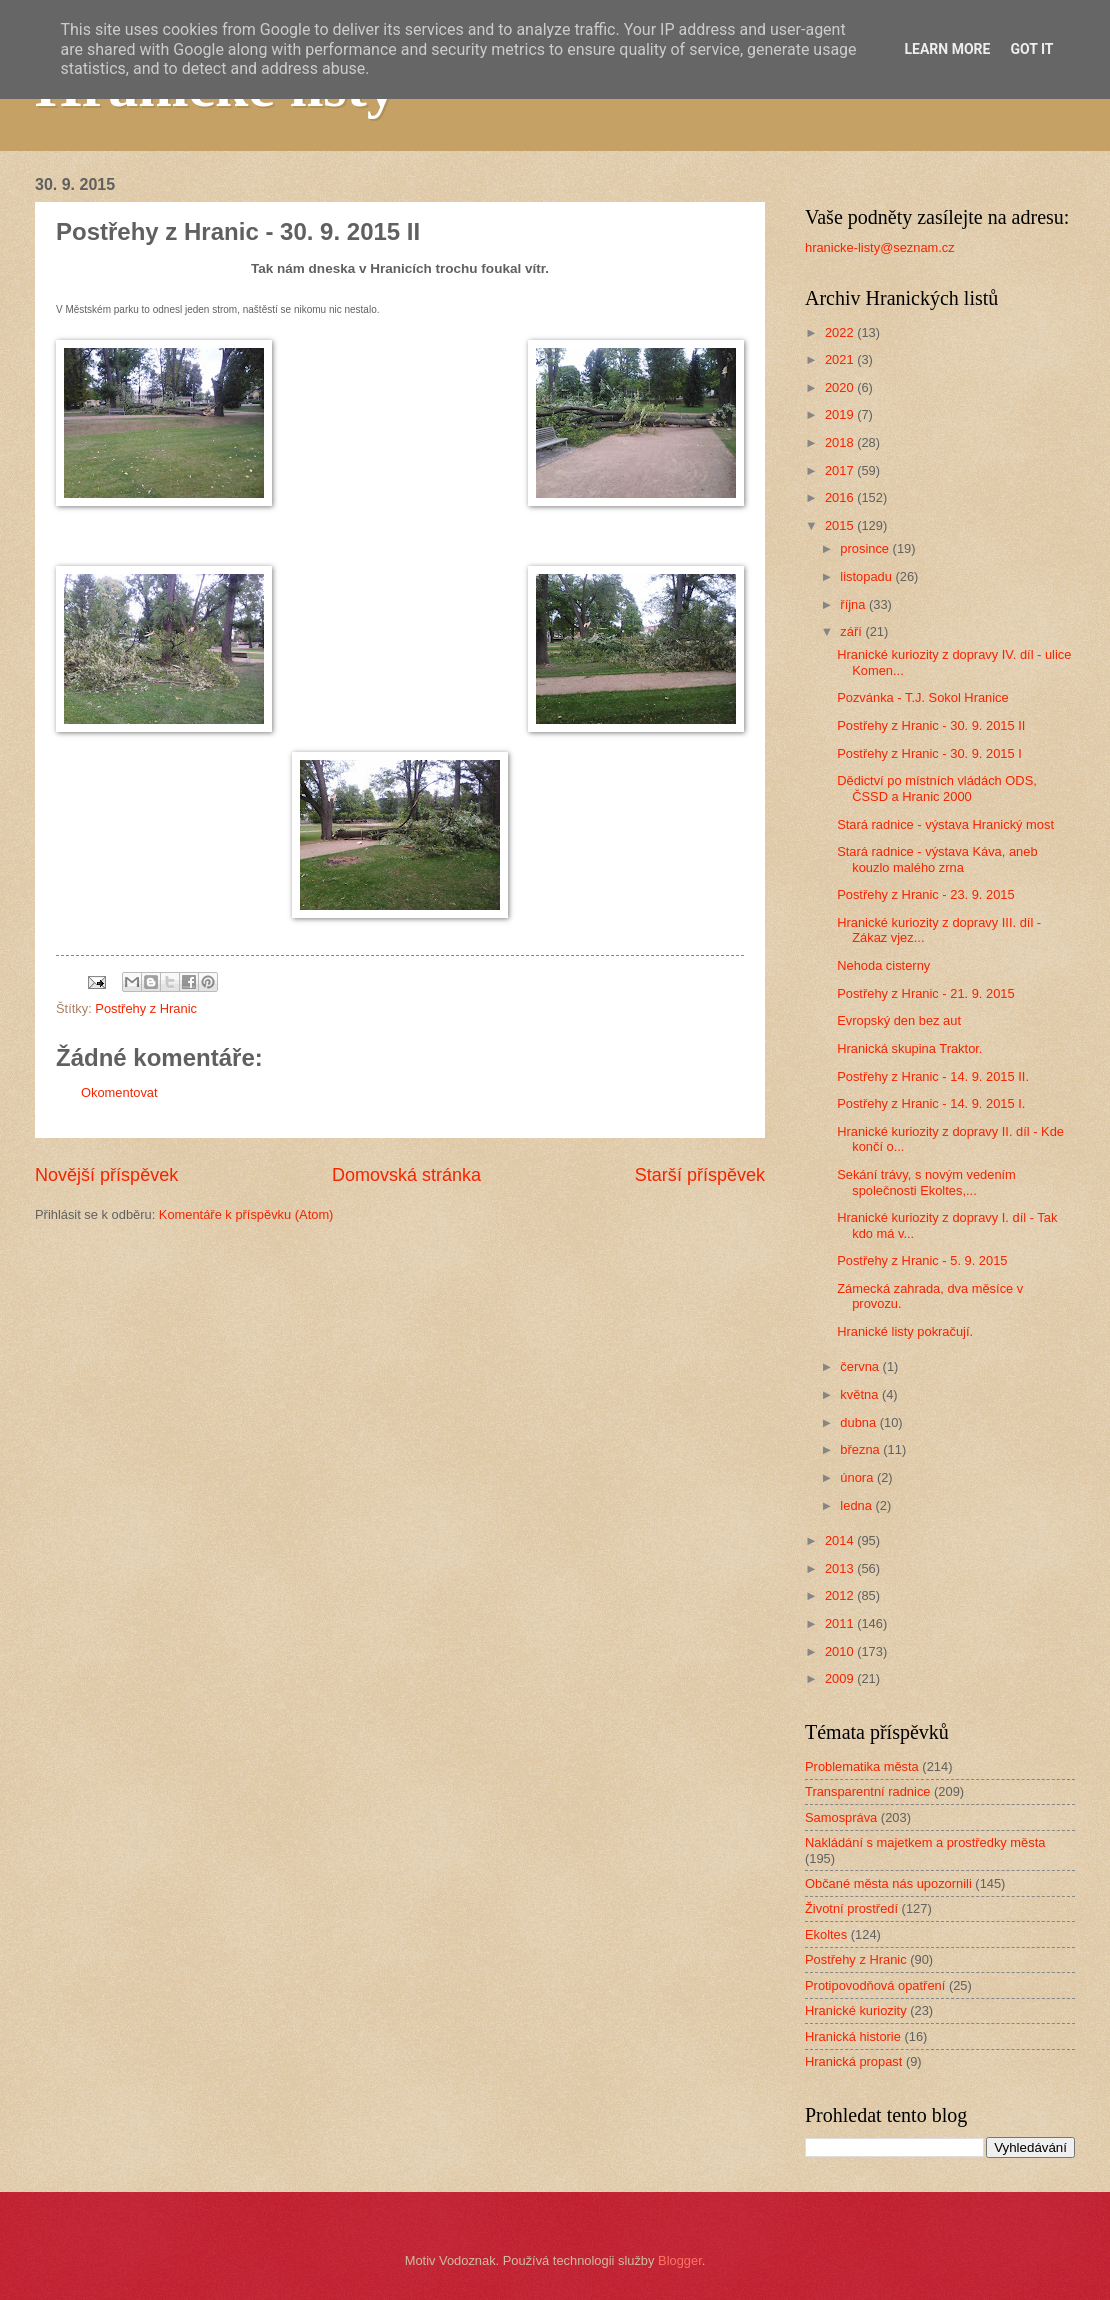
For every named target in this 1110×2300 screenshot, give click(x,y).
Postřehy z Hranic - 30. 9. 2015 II (931, 725)
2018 (841, 442)
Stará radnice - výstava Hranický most (945, 824)
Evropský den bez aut (899, 1020)
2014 (841, 1540)
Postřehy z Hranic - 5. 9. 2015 (922, 1260)
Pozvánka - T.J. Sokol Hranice (923, 697)
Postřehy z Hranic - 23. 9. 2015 (925, 894)
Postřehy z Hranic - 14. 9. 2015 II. (933, 1076)
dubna (859, 1422)
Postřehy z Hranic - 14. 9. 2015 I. (931, 1103)
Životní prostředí (851, 1908)
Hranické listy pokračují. (905, 1331)
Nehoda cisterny (883, 965)
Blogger (680, 2260)
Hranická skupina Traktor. (909, 1048)
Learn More (947, 49)
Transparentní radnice (867, 1791)
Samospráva (841, 1817)
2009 (841, 1678)
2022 (841, 332)
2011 (841, 1623)
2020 (841, 387)
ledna (857, 1505)
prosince (866, 548)
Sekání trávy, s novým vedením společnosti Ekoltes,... (926, 1182)
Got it (1031, 49)
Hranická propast (853, 2061)
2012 (841, 1595)
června (861, 1366)
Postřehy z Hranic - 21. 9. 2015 (925, 993)
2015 (841, 525)
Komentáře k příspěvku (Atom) (246, 1214)
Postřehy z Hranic (146, 1008)
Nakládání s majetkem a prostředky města (925, 1842)
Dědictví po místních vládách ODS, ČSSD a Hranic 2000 (937, 788)
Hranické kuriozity (856, 2010)
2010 (841, 1651)
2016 (841, 497)
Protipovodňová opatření (875, 1985)
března (861, 1449)
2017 (841, 470)
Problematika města (862, 1766)
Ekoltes (826, 1934)
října (854, 604)
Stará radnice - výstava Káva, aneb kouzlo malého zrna (937, 859)
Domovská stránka (406, 1175)
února (858, 1477)
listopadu (867, 576)
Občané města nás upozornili (888, 1883)
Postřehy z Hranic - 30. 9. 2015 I (929, 753)
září (852, 631)
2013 (841, 1568)
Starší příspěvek (700, 1175)
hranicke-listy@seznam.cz (880, 247)
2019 (841, 414)
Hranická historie (853, 2036)
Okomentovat (119, 1092)
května (861, 1394)
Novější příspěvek (106, 1175)
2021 (841, 359)
